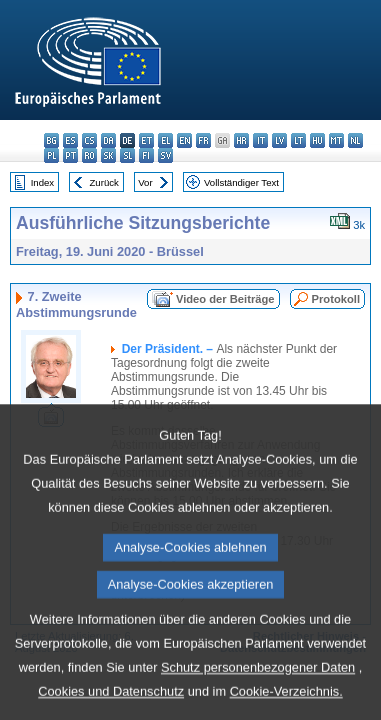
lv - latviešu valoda (279, 140)
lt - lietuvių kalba (298, 140)
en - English (184, 140)
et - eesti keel (146, 140)
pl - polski (51, 155)
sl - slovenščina (127, 155)
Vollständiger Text (241, 182)
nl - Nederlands (355, 140)
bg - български (51, 140)
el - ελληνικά (165, 140)
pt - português (70, 155)
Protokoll (336, 299)
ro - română (89, 155)
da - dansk (108, 140)
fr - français (203, 140)
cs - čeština (89, 140)
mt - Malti (336, 140)
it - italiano (260, 140)
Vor (145, 182)
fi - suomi (146, 155)
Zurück (104, 182)
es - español (70, 140)
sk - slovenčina (108, 155)
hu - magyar (317, 140)
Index (42, 182)
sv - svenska (165, 155)
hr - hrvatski (241, 140)
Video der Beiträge (225, 299)
